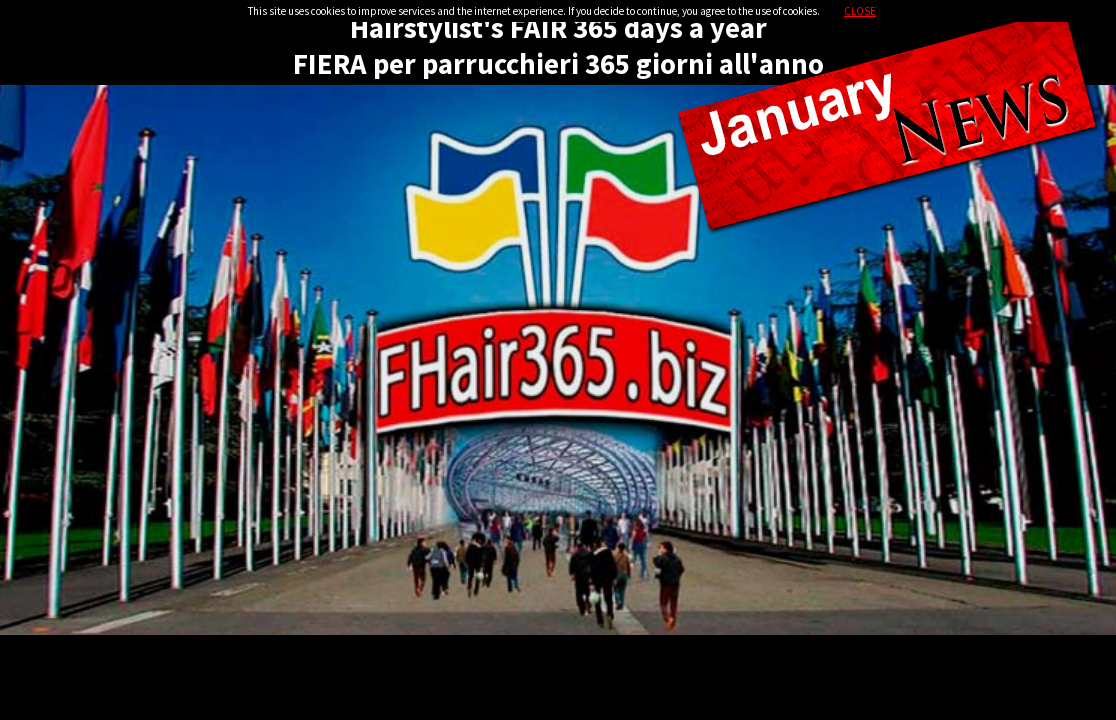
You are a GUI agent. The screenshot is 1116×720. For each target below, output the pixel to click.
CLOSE (860, 11)
